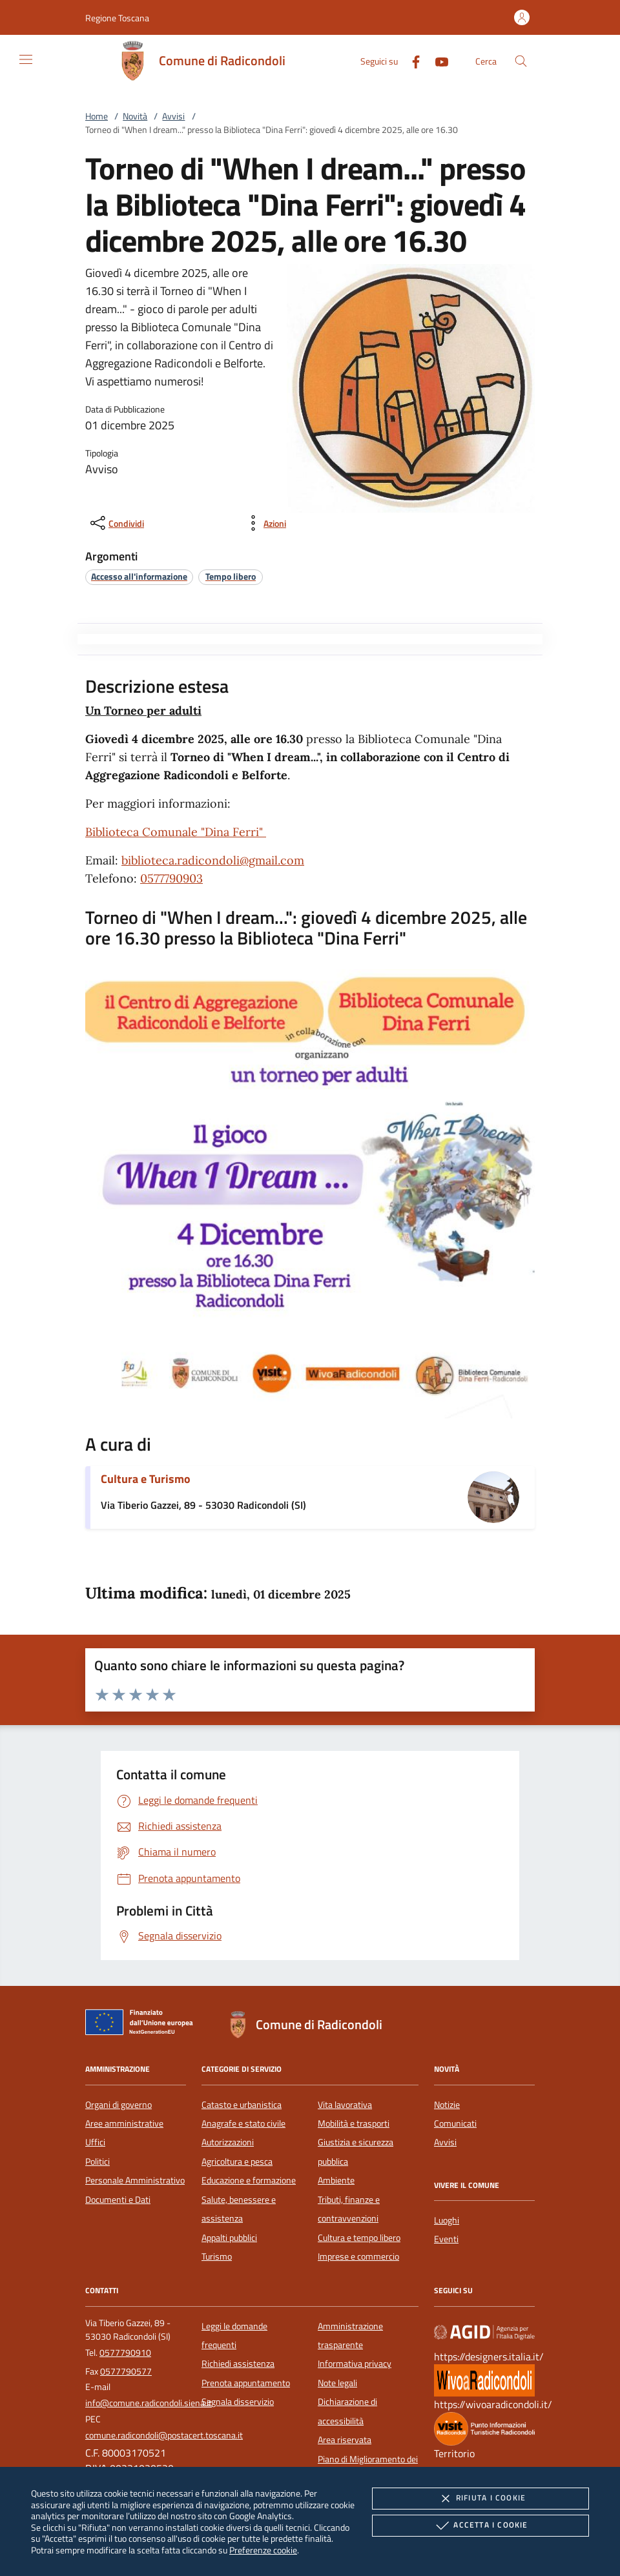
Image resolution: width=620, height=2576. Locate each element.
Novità (135, 116)
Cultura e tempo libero (359, 2238)
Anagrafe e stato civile (243, 2123)
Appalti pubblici (229, 2238)
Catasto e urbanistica (242, 2105)
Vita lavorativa (345, 2105)
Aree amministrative (124, 2123)
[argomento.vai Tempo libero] (230, 576)
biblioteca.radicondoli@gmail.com (212, 860)
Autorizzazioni (228, 2142)
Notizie (447, 2105)
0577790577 (126, 2371)
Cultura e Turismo (146, 1478)
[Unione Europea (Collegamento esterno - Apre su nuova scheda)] (142, 2025)
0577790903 (171, 878)
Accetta (480, 2525)
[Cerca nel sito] (521, 61)
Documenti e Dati (117, 2200)
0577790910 (125, 2353)
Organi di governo (118, 2105)
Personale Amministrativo (135, 2180)
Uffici (95, 2142)
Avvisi (173, 116)
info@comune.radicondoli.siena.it (148, 2403)
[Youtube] (437, 60)
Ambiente (336, 2180)
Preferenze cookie (263, 2550)
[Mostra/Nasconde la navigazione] (26, 59)
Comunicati (455, 2123)
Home (96, 116)
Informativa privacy (354, 2363)
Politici (97, 2161)
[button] (117, 18)
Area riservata (344, 2440)
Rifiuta (480, 2498)
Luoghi (446, 2220)
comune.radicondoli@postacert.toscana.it (164, 2435)
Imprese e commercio (358, 2256)
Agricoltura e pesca (237, 2161)
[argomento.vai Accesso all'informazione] (139, 576)
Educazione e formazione (249, 2180)
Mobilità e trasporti (353, 2123)
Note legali (337, 2383)
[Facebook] (411, 60)
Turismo (217, 2256)
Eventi (446, 2239)
